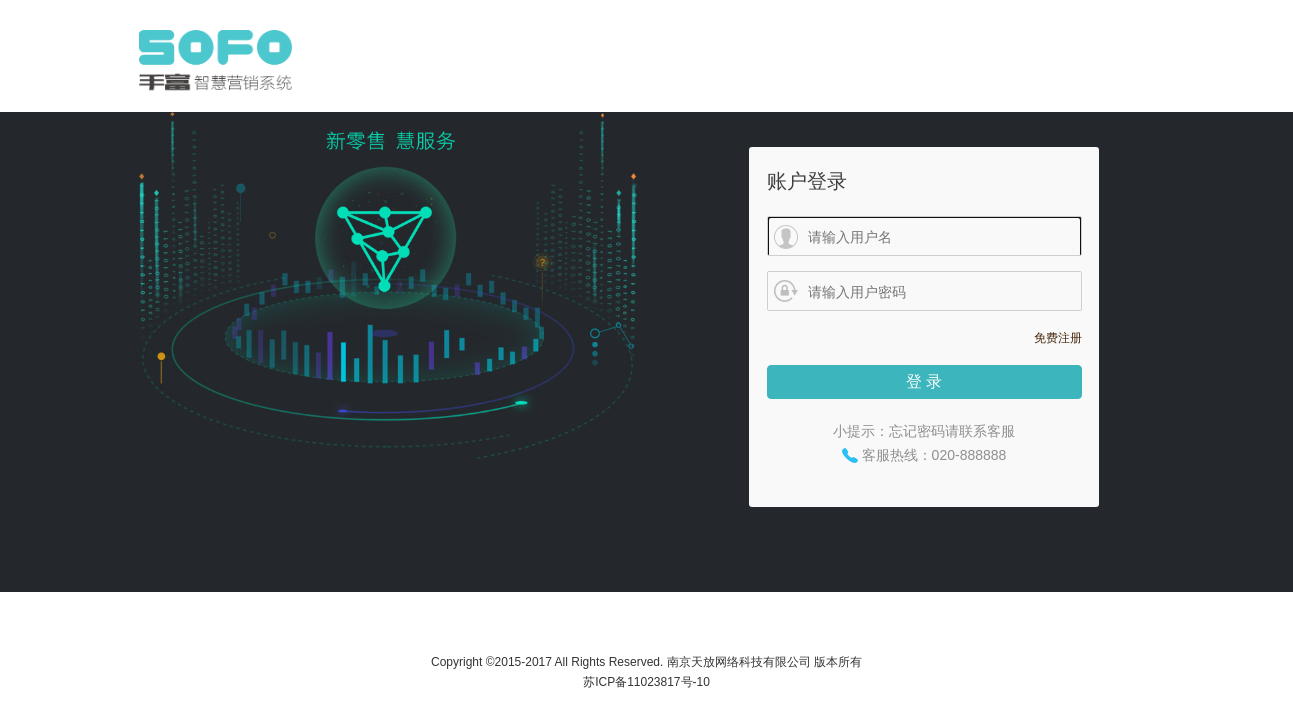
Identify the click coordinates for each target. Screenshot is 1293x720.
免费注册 (1058, 338)
